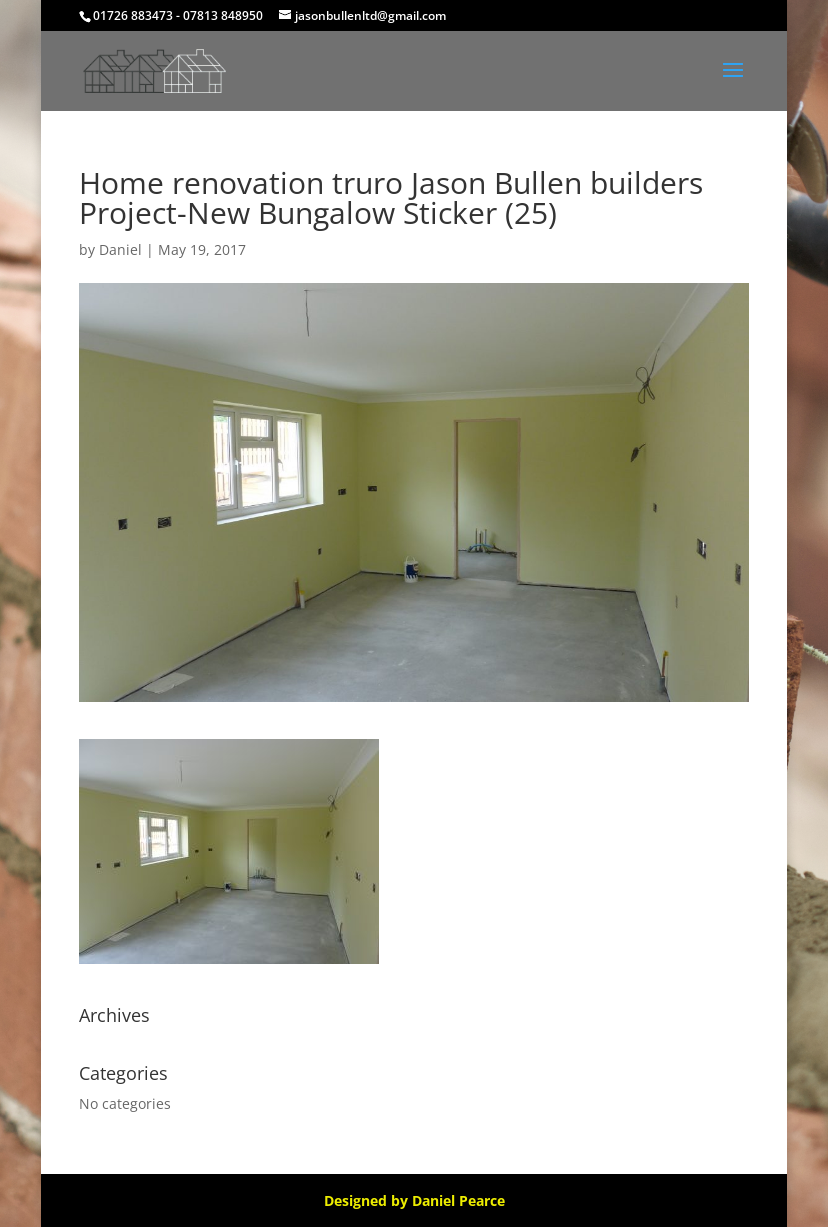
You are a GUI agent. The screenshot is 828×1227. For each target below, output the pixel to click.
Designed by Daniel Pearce (414, 1200)
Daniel (120, 249)
